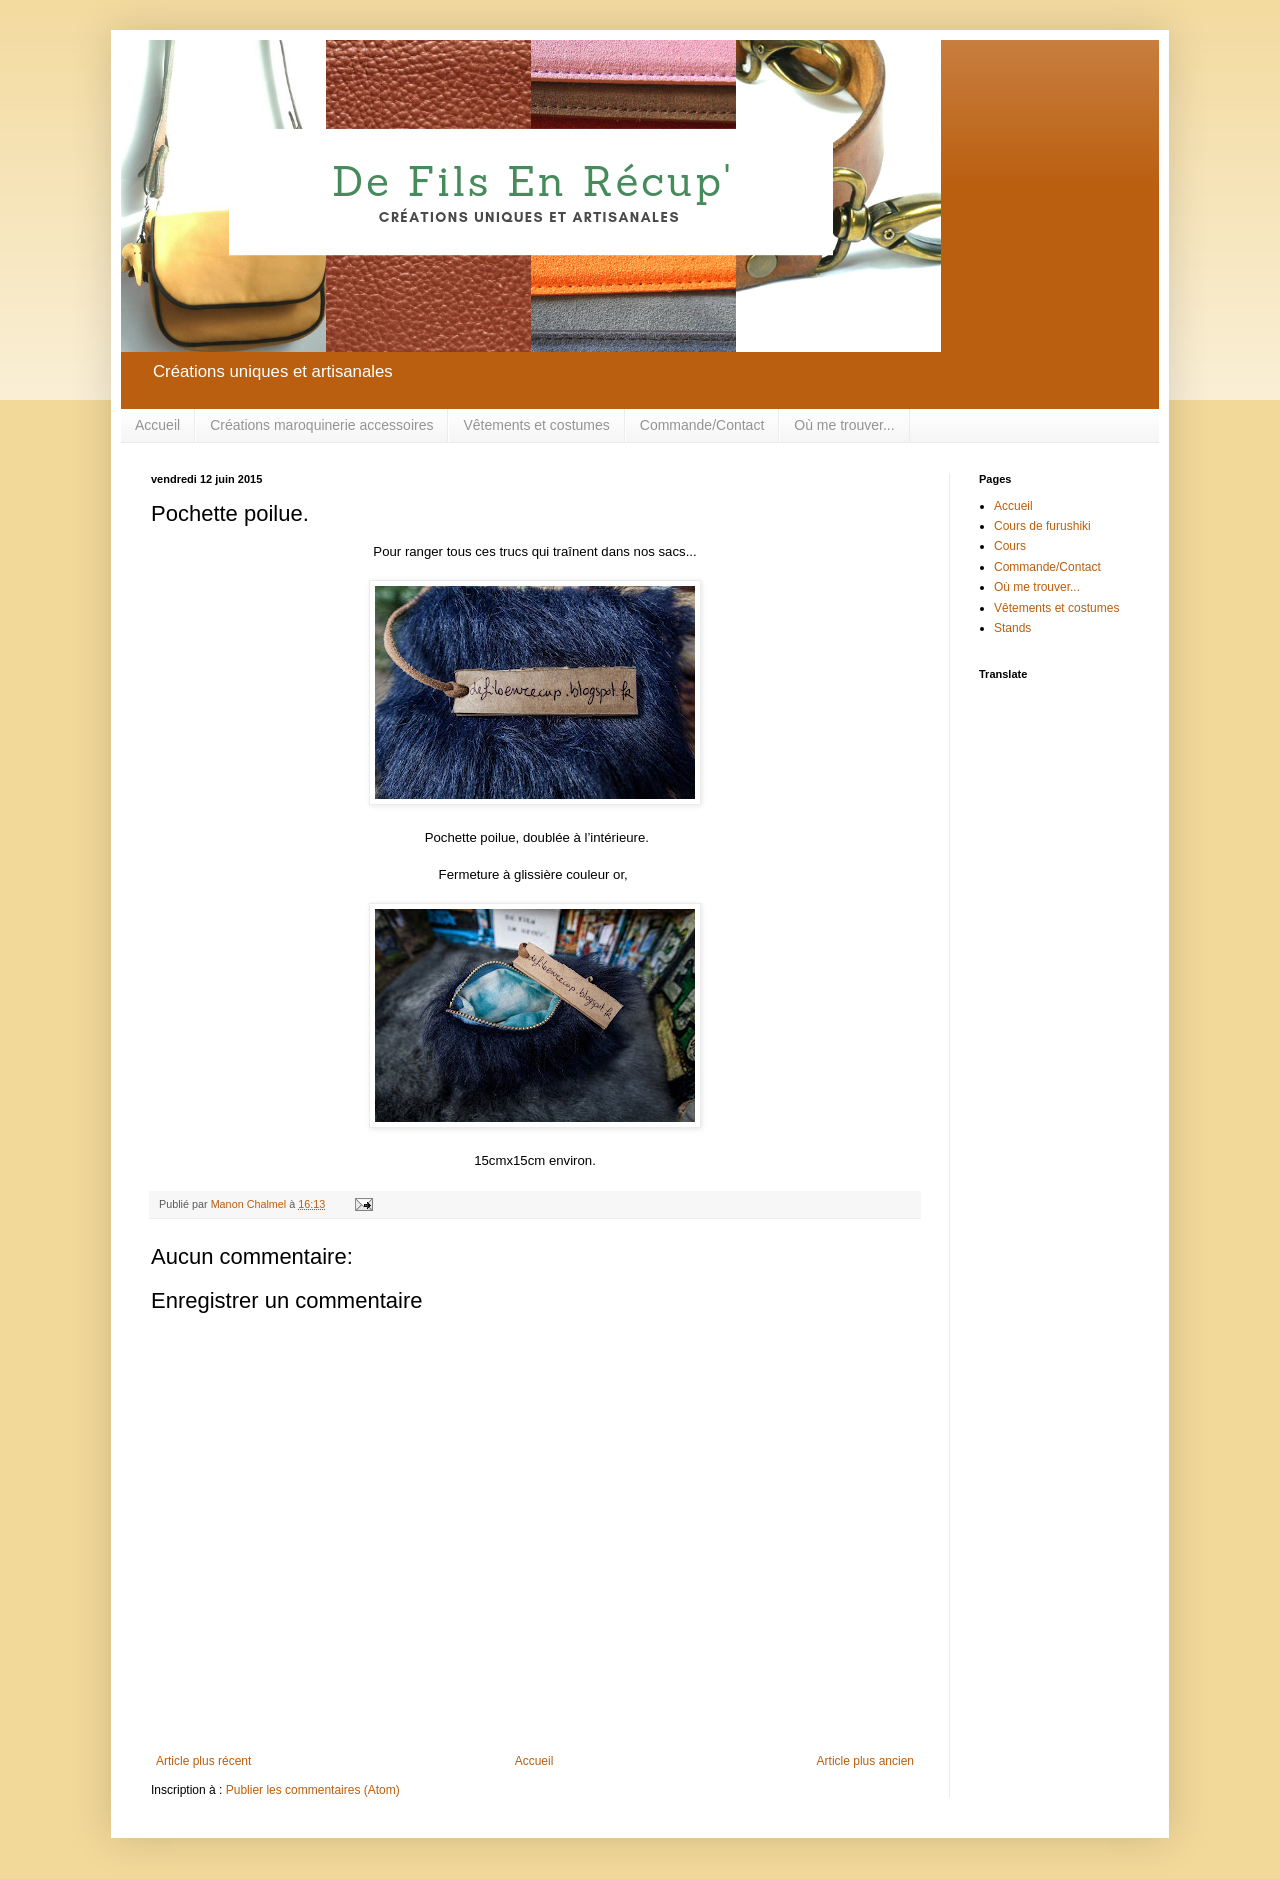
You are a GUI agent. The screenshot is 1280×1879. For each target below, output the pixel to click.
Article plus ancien (865, 1761)
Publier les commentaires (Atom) (313, 1790)
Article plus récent (203, 1761)
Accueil (157, 425)
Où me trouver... (844, 425)
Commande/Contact (702, 425)
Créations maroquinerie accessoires (321, 425)
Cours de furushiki (1042, 526)
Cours (1010, 546)
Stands (1012, 628)
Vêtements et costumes (536, 425)
